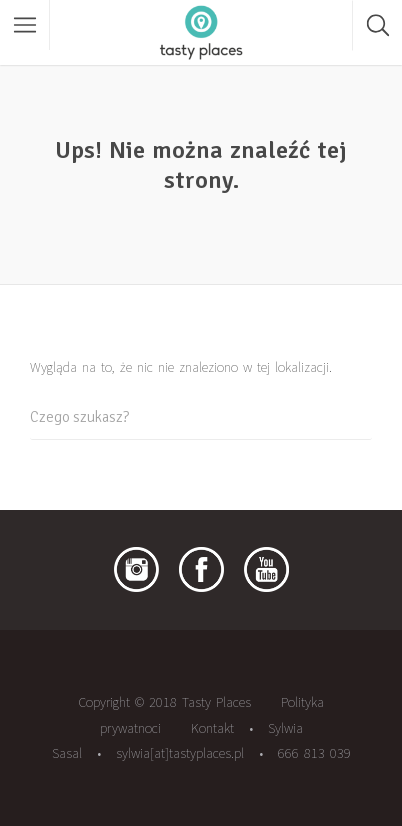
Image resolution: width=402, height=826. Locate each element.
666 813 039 (314, 753)
